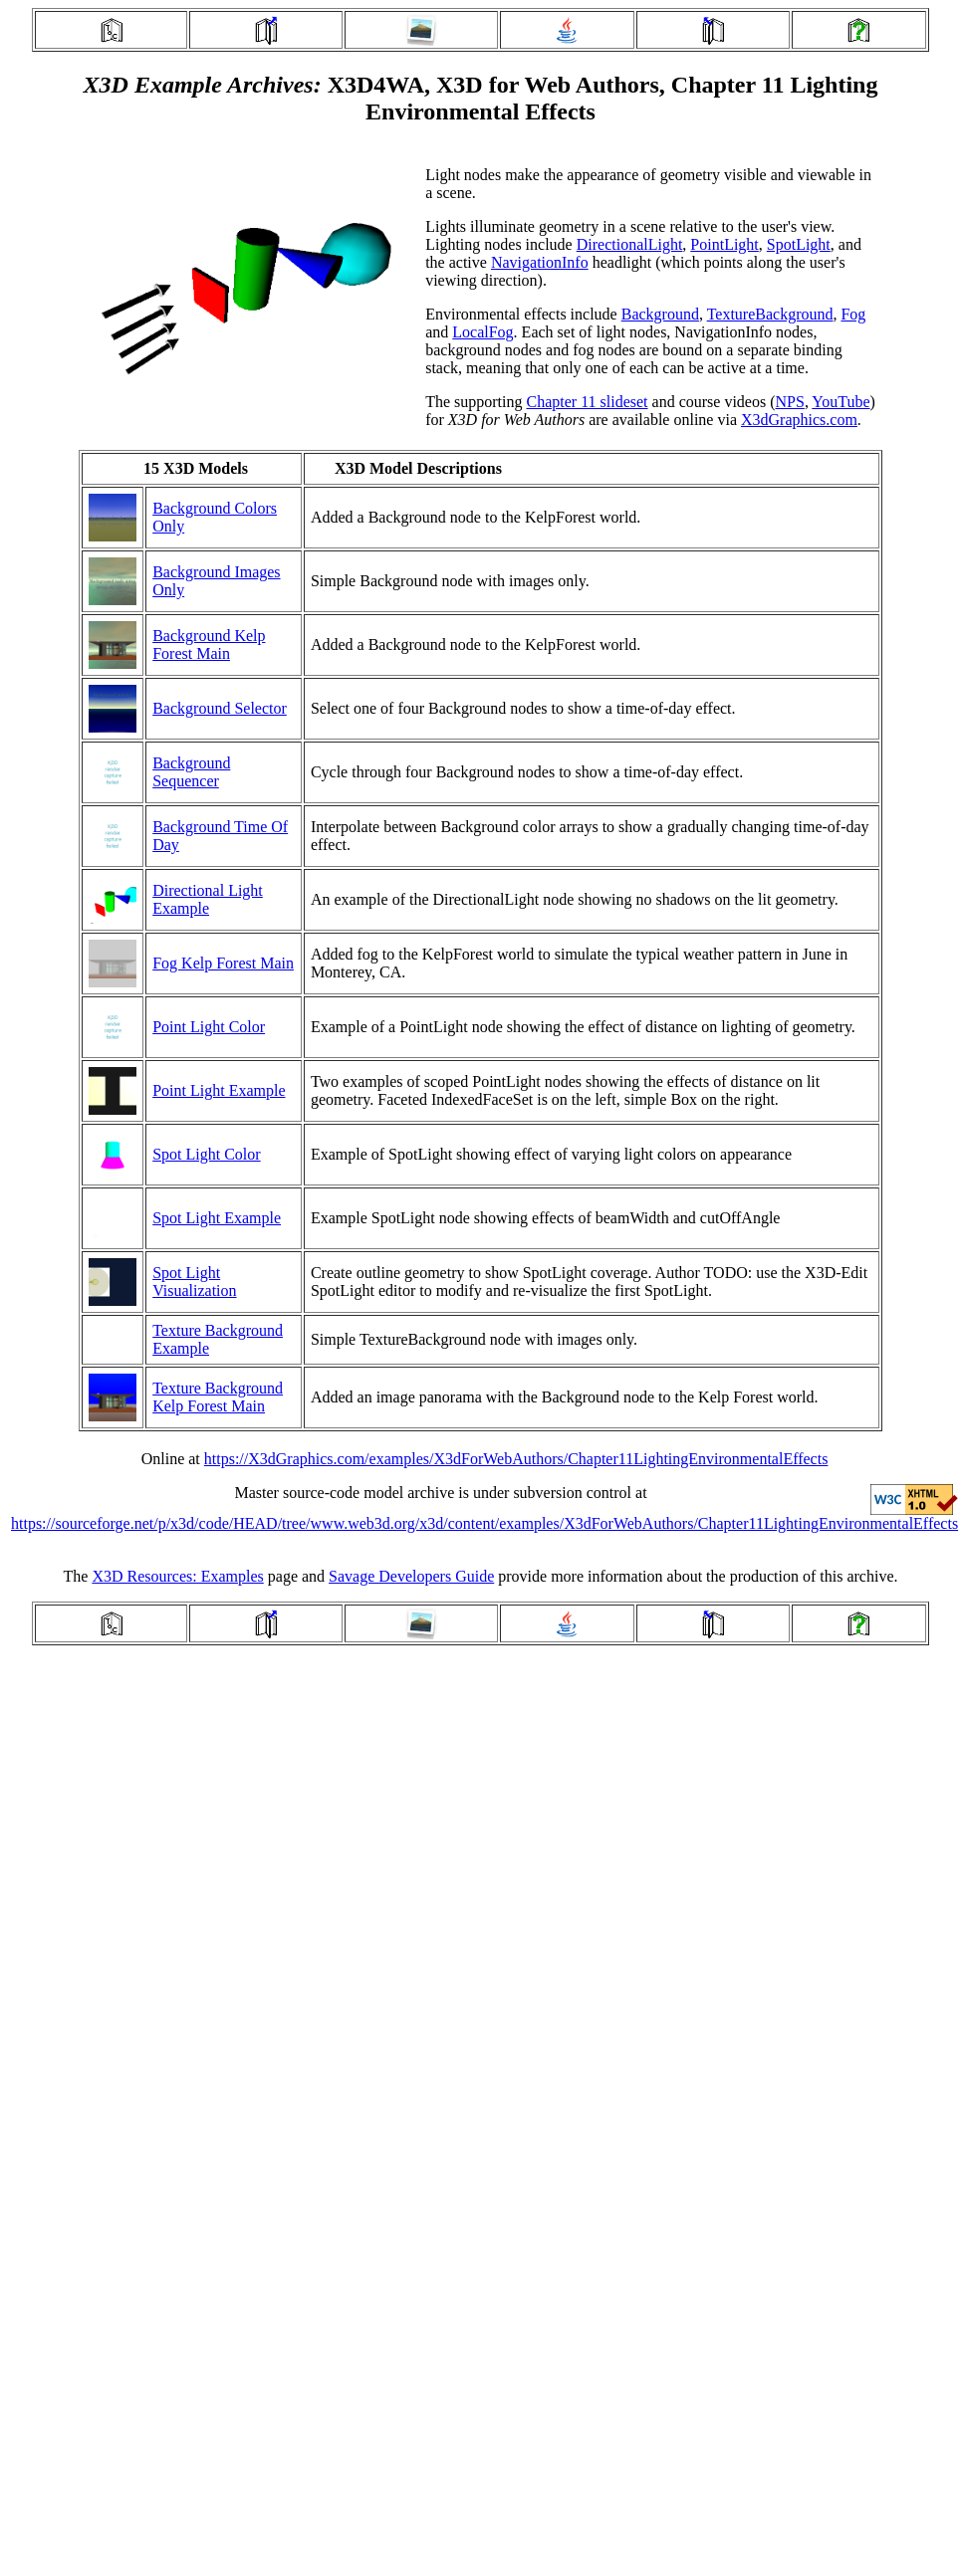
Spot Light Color (206, 1154)
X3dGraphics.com (799, 419)
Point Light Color (208, 1026)
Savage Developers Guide (411, 1576)
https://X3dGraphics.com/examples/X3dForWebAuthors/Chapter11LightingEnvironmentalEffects (516, 1458)
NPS (790, 401)
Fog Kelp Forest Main (223, 963)
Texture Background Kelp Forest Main (217, 1397)
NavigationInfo (540, 262)
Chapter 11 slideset (587, 401)
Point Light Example (218, 1090)
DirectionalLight (630, 244)
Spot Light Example (216, 1217)
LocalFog (482, 331)
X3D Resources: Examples (177, 1576)
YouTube (840, 401)
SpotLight (799, 244)
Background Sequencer (191, 771)
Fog (853, 314)
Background (660, 314)
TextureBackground (770, 314)
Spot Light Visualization (194, 1281)
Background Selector (219, 708)
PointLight (724, 244)
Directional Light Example (207, 899)
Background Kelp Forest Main (208, 644)
